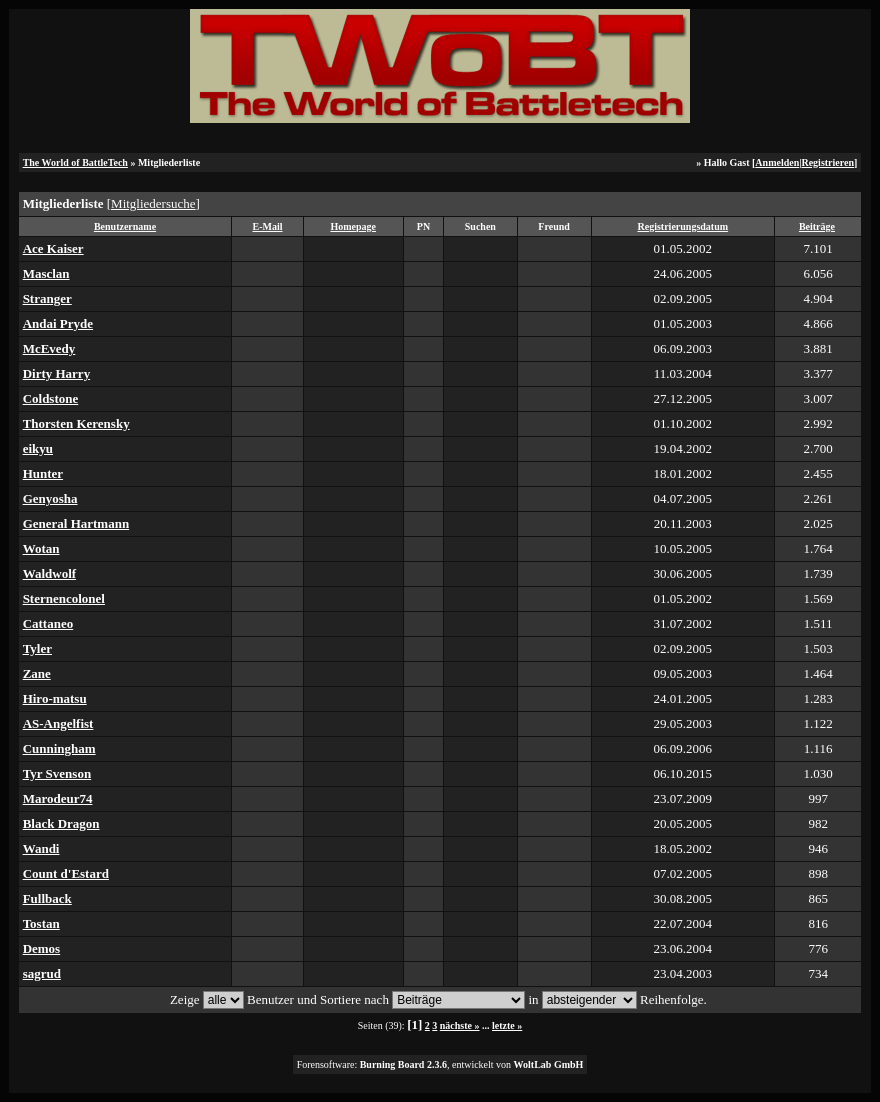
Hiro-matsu (55, 698)
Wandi (41, 848)
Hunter (43, 473)
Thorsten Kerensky (76, 423)
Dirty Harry (57, 373)
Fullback (47, 898)
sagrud (42, 973)
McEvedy (49, 348)
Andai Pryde (58, 323)
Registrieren (827, 162)
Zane (37, 673)
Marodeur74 (58, 798)
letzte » (507, 1025)
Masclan (46, 273)
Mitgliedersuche (153, 203)
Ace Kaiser (53, 248)
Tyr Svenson (57, 773)
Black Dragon (61, 823)
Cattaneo (48, 623)
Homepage (353, 226)
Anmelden (777, 162)
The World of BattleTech (75, 162)
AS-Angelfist (58, 723)
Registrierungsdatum (683, 226)
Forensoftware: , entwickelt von (440, 1064)
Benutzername (125, 226)
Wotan (41, 548)
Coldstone (51, 398)
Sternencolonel (64, 598)
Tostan (41, 923)
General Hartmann (76, 523)
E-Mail (268, 226)
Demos (42, 948)
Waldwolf (49, 573)
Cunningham (59, 748)
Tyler (37, 648)
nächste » (460, 1025)
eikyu (38, 448)
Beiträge (817, 226)
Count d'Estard (66, 873)
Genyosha (50, 498)
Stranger (47, 298)
